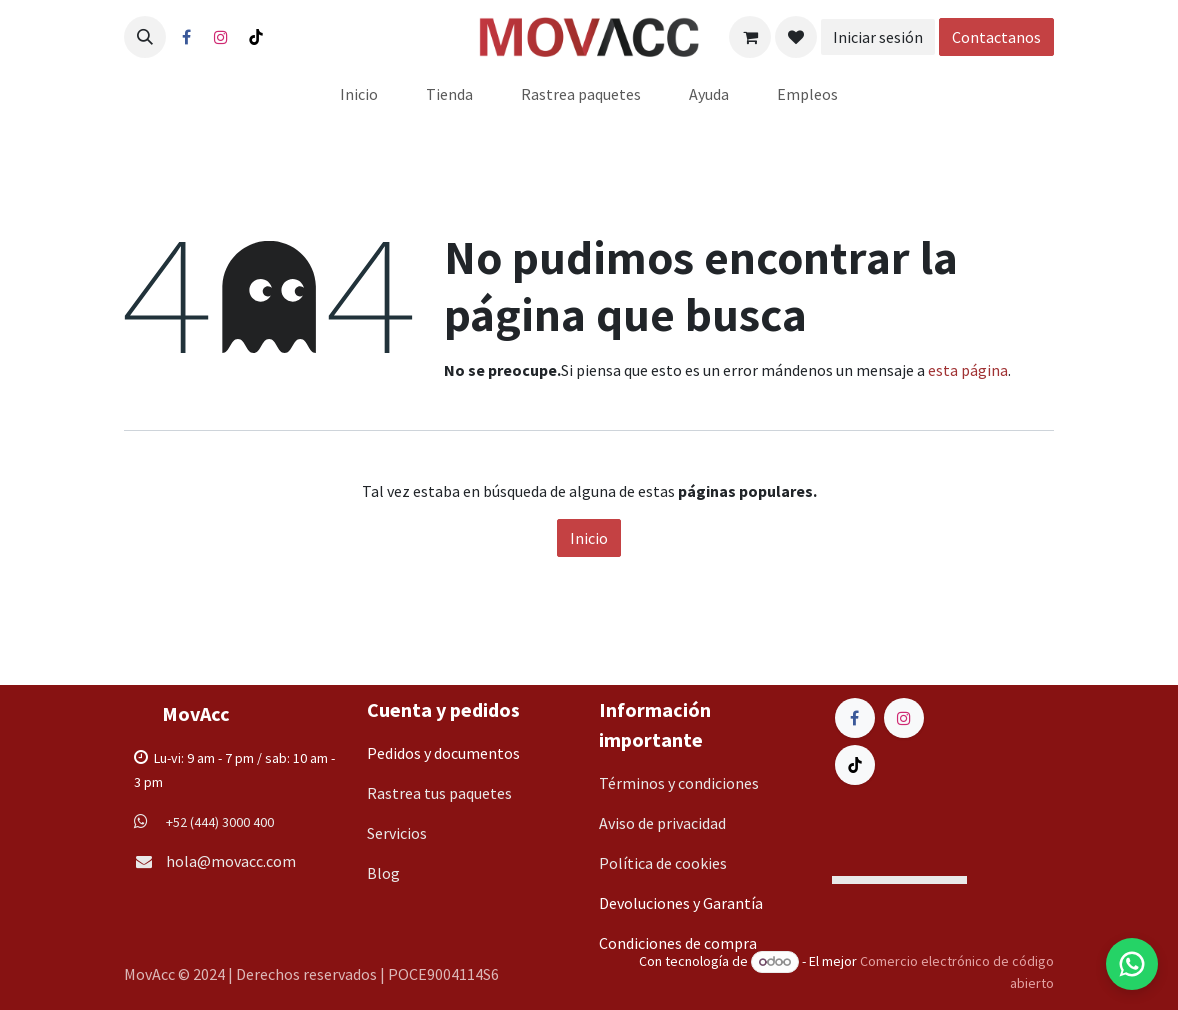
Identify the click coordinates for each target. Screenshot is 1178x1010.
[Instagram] (221, 37)
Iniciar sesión (878, 37)
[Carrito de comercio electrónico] (750, 37)
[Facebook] (186, 37)
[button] (145, 37)
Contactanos (996, 37)
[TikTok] (256, 37)
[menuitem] (359, 94)
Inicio (589, 538)
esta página (968, 370)
